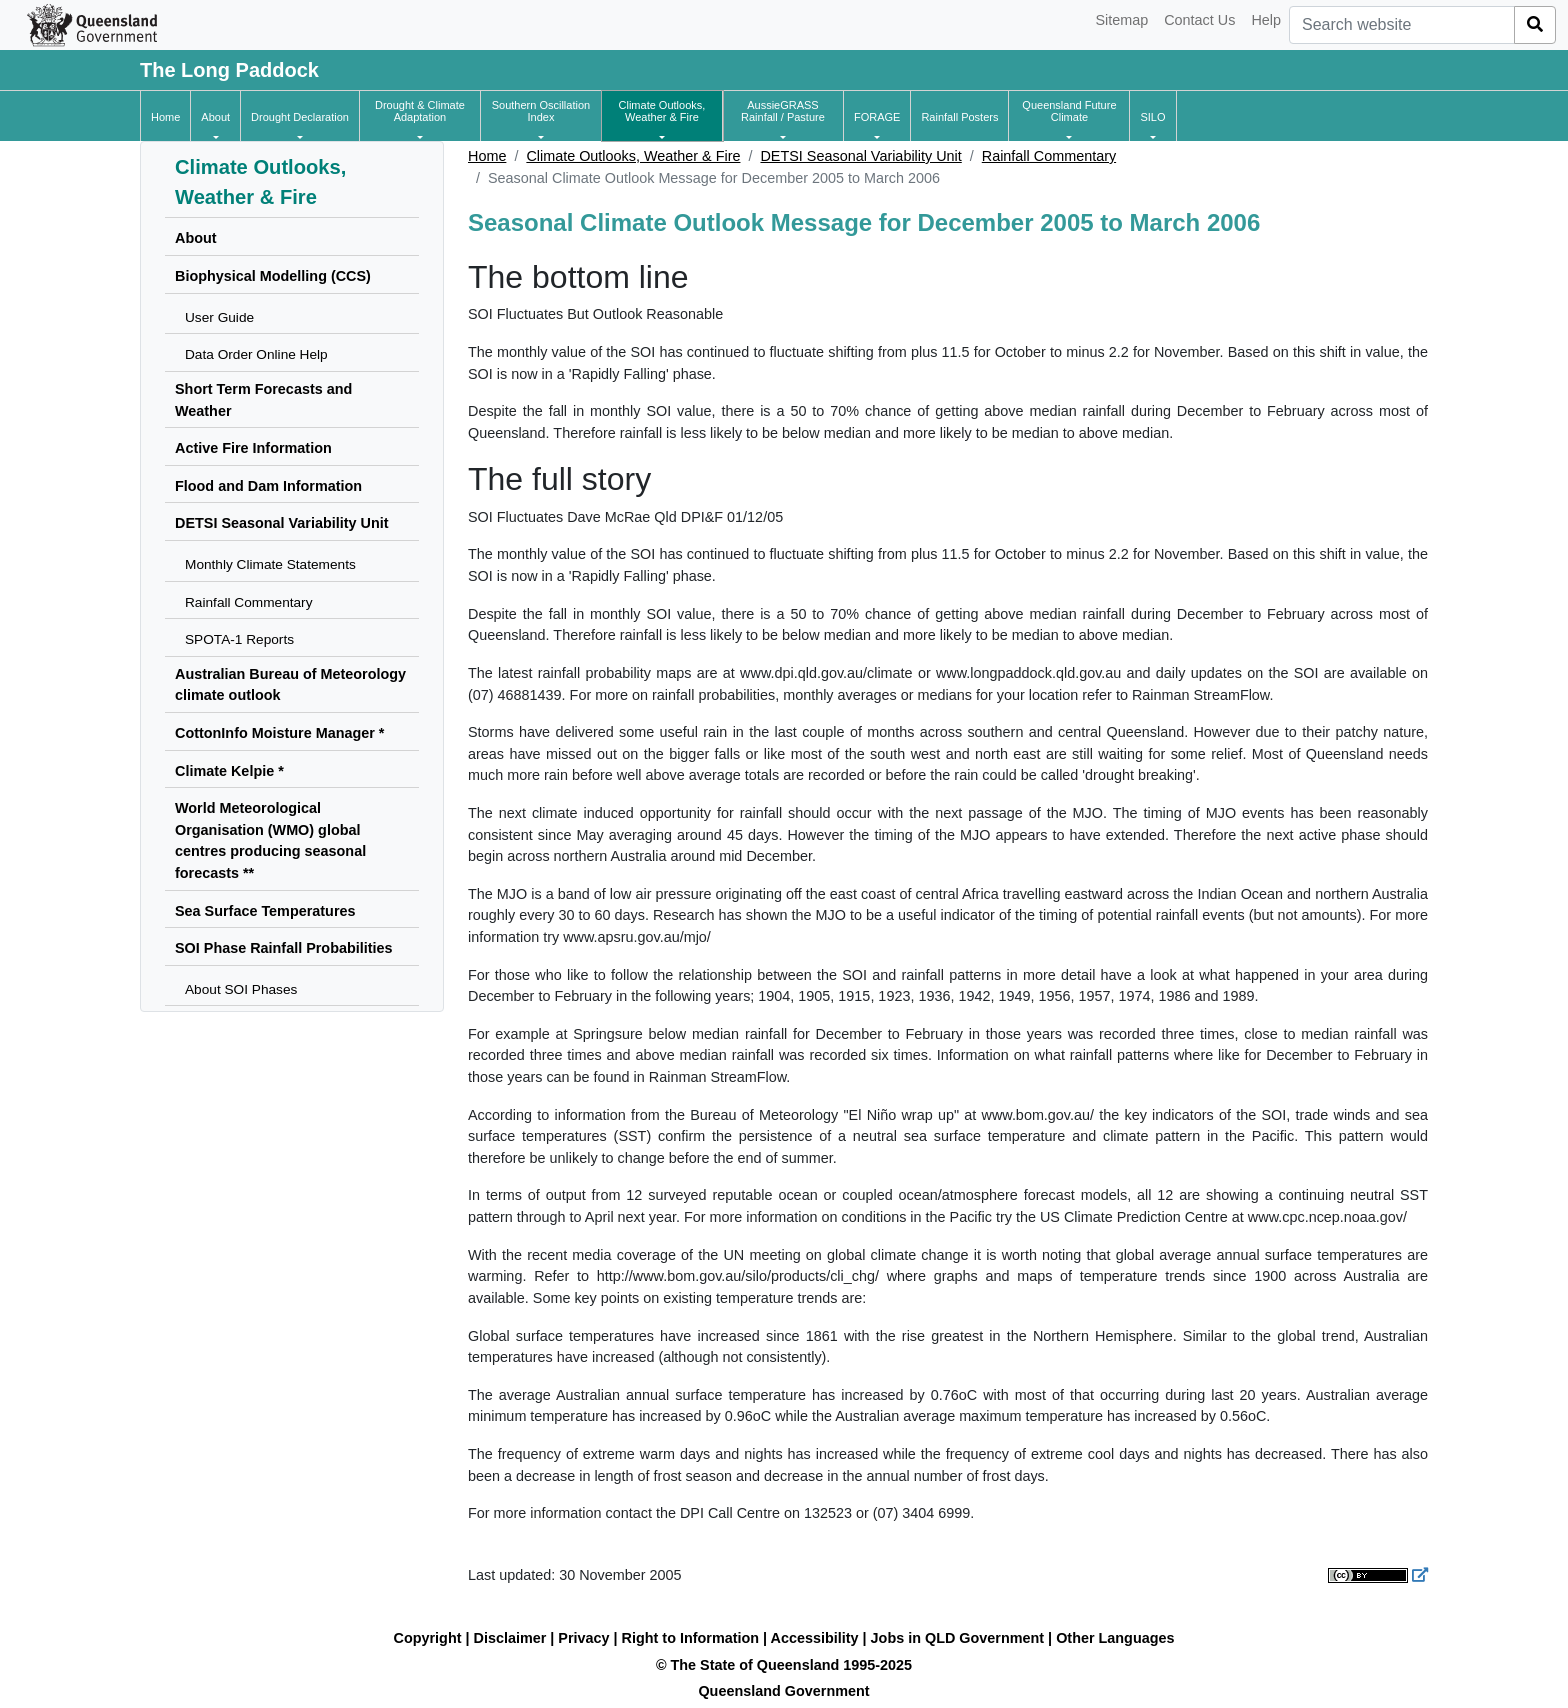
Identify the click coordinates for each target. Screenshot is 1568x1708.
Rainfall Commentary (1049, 156)
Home (487, 156)
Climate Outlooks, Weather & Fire (633, 156)
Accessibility (815, 1638)
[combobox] (1402, 25)
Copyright (428, 1638)
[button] (215, 117)
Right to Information (690, 1638)
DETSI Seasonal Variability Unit (860, 156)
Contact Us (1199, 20)
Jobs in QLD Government (960, 1638)
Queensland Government (783, 1691)
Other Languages (1115, 1638)
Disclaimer (510, 1638)
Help (1266, 20)
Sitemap (1121, 20)
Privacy (583, 1638)
